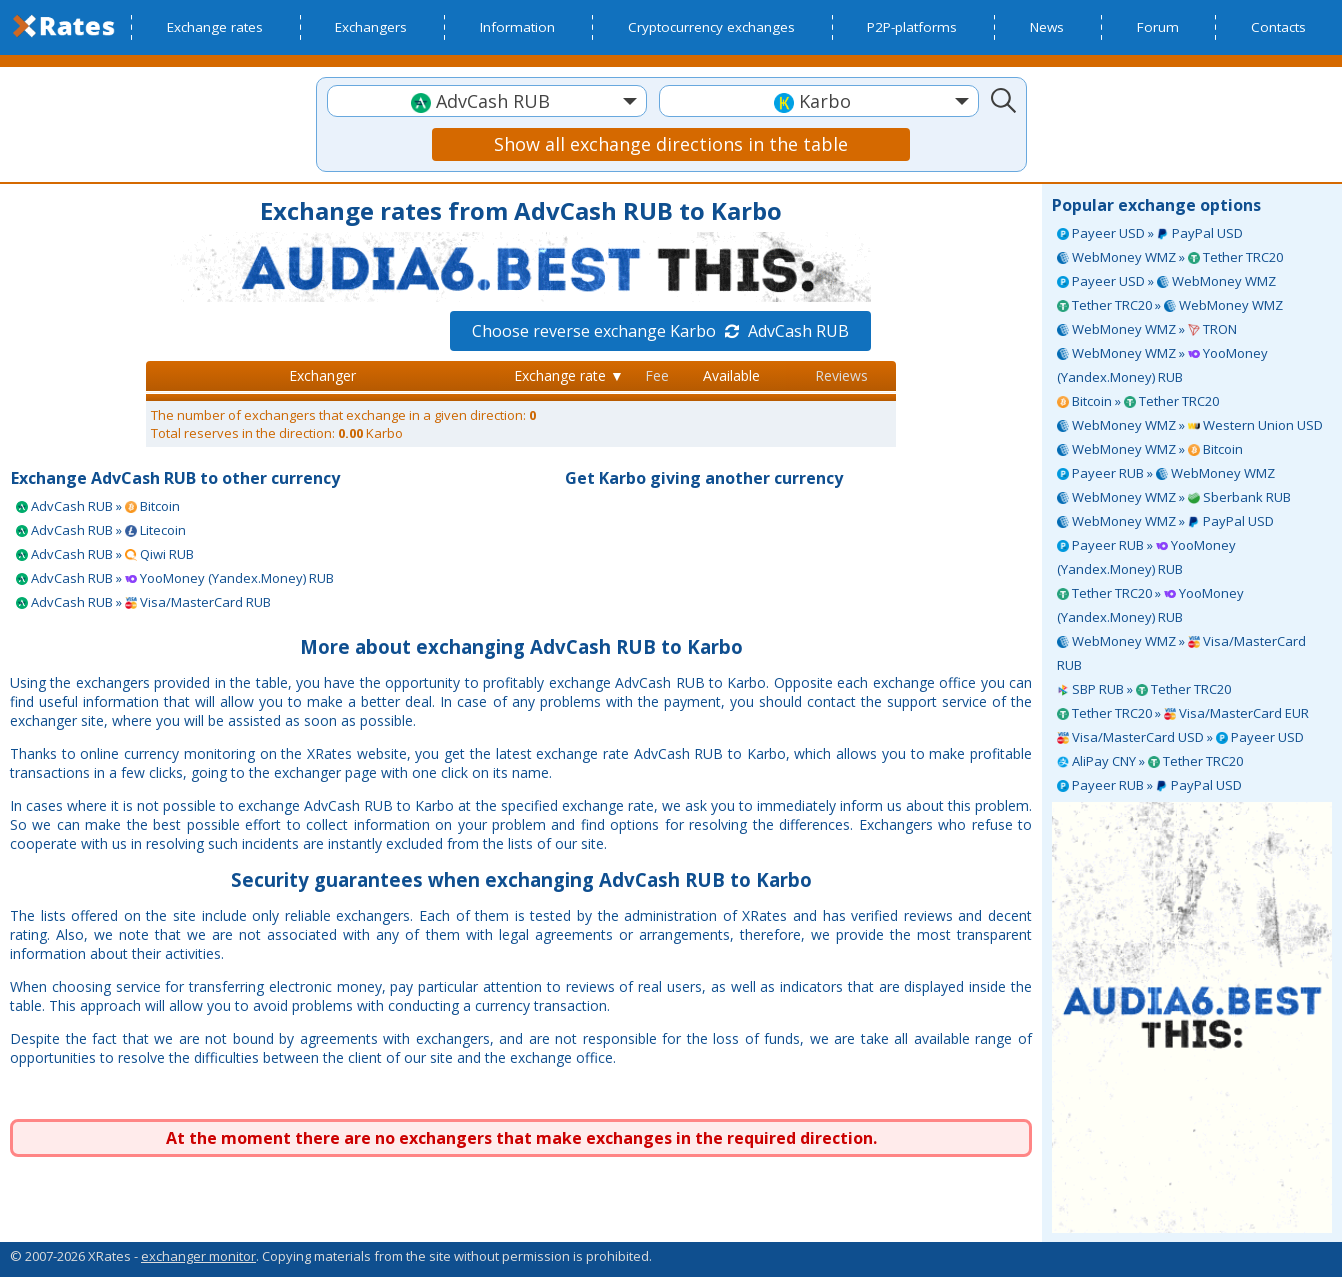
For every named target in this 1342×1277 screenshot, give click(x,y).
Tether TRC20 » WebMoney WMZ (1170, 305)
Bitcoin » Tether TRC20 (1138, 401)
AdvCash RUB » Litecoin (101, 530)
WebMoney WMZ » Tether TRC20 (1170, 257)
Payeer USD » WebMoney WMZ (1166, 281)
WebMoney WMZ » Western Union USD (1190, 425)
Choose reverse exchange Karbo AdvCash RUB (660, 331)
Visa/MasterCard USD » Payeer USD (1180, 737)
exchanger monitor (198, 1256)
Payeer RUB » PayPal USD (1149, 785)
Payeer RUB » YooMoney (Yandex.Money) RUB (1146, 557)
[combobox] (487, 101)
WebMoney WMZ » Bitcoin (1150, 449)
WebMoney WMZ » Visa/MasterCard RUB (1181, 653)
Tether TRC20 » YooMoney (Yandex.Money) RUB (1150, 605)
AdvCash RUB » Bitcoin (98, 506)
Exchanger (322, 375)
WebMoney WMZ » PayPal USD (1165, 521)
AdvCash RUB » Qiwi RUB (105, 554)
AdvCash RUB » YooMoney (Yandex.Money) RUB (175, 578)
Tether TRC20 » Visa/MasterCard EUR (1183, 713)
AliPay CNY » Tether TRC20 (1150, 761)
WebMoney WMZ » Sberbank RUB (1174, 497)
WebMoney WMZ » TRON (1147, 329)
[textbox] (487, 101)
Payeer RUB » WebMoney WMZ (1166, 473)
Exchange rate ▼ (569, 375)
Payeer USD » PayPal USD (1150, 233)
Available (731, 375)
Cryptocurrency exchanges (711, 27)
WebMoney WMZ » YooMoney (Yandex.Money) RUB (1162, 365)
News (1047, 27)
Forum (1158, 27)
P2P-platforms (912, 27)
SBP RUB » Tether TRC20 (1144, 689)
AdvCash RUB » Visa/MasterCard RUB (143, 602)
